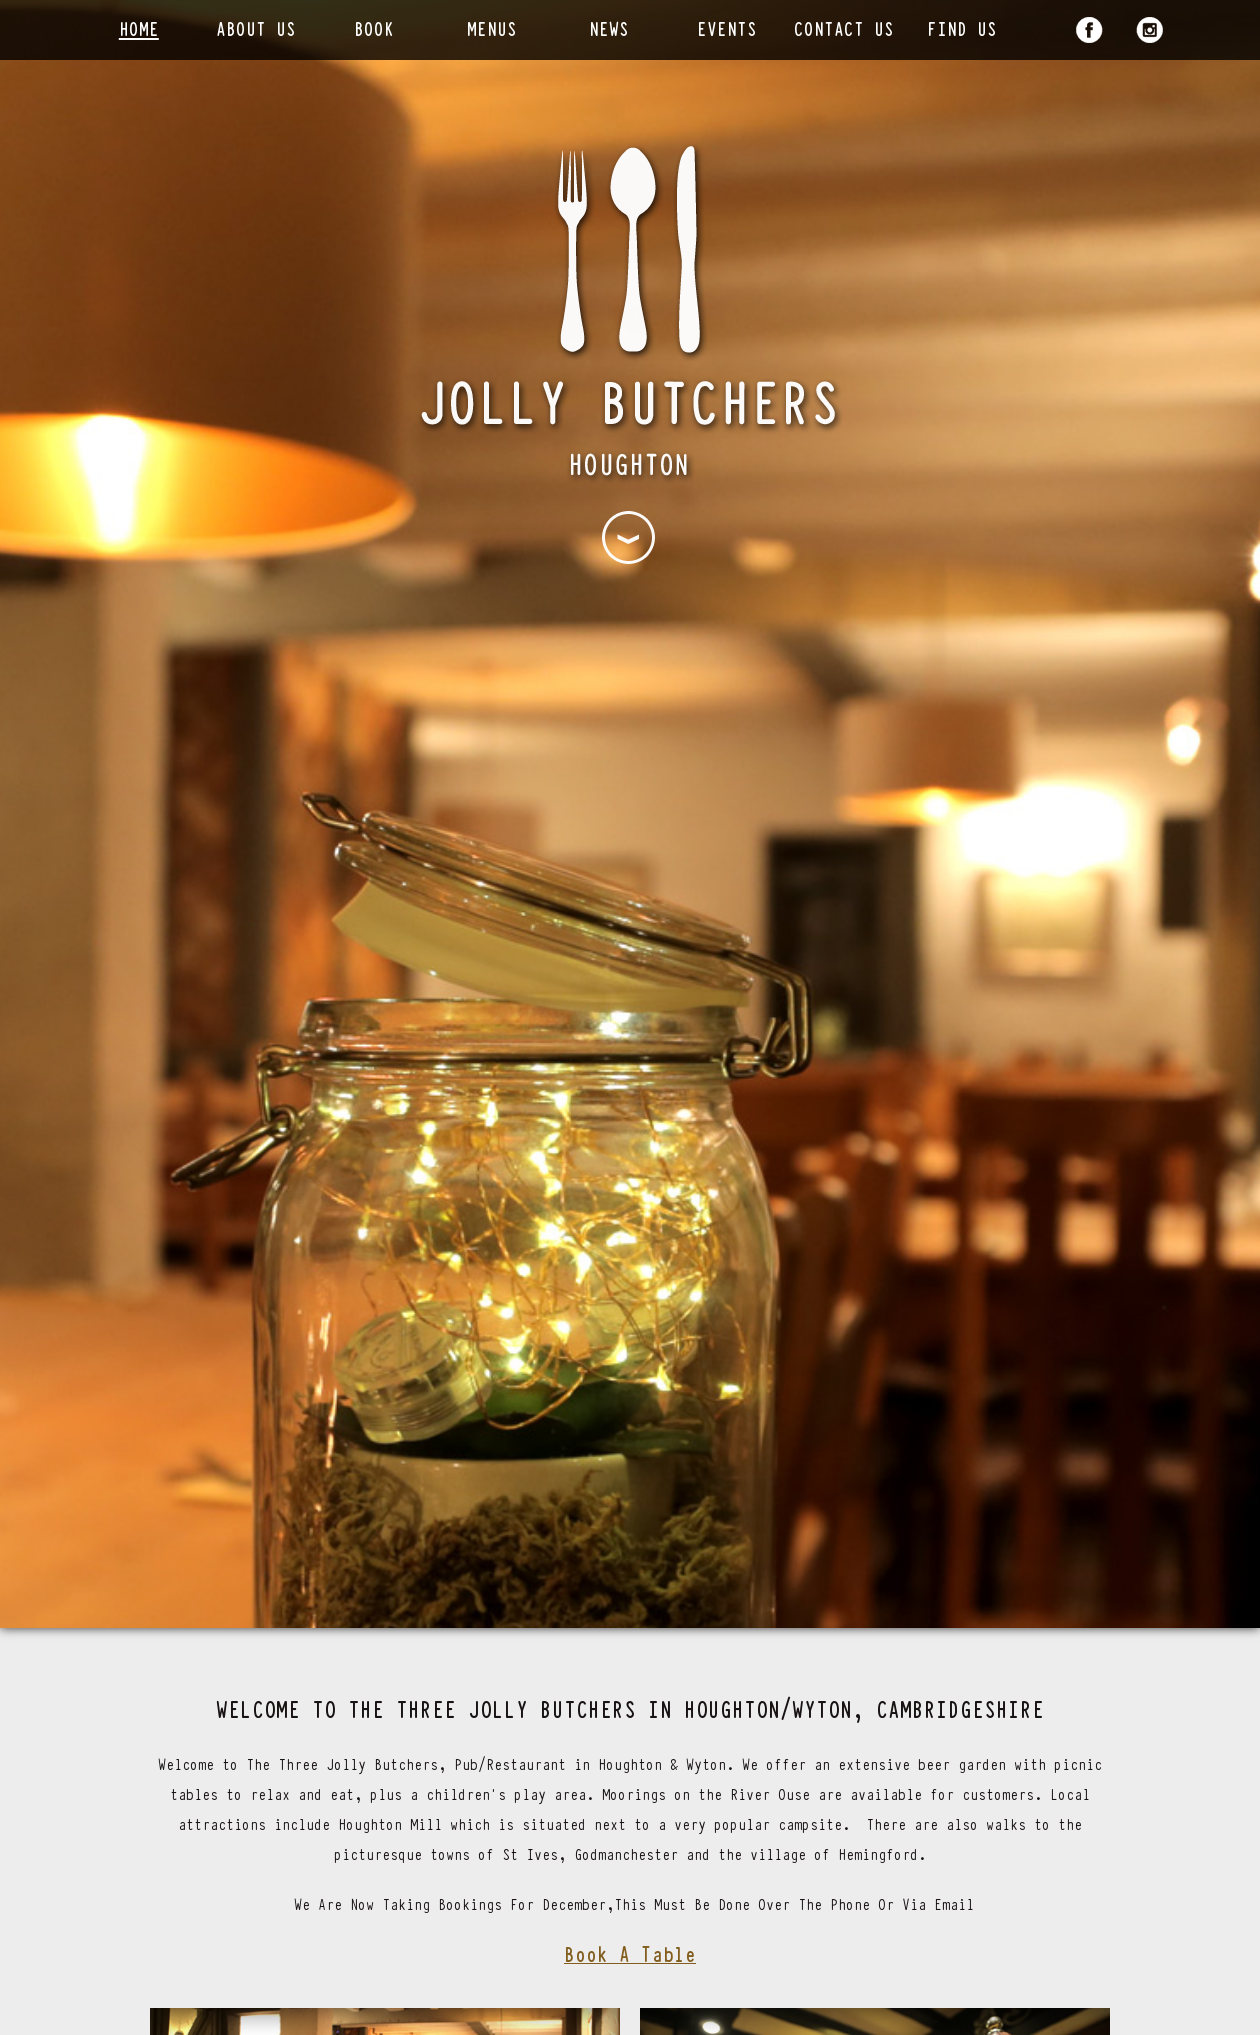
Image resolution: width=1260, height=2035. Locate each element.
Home (139, 27)
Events (727, 27)
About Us (256, 27)
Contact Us (844, 27)
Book (374, 27)
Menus (492, 27)
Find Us (962, 27)
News (609, 27)
